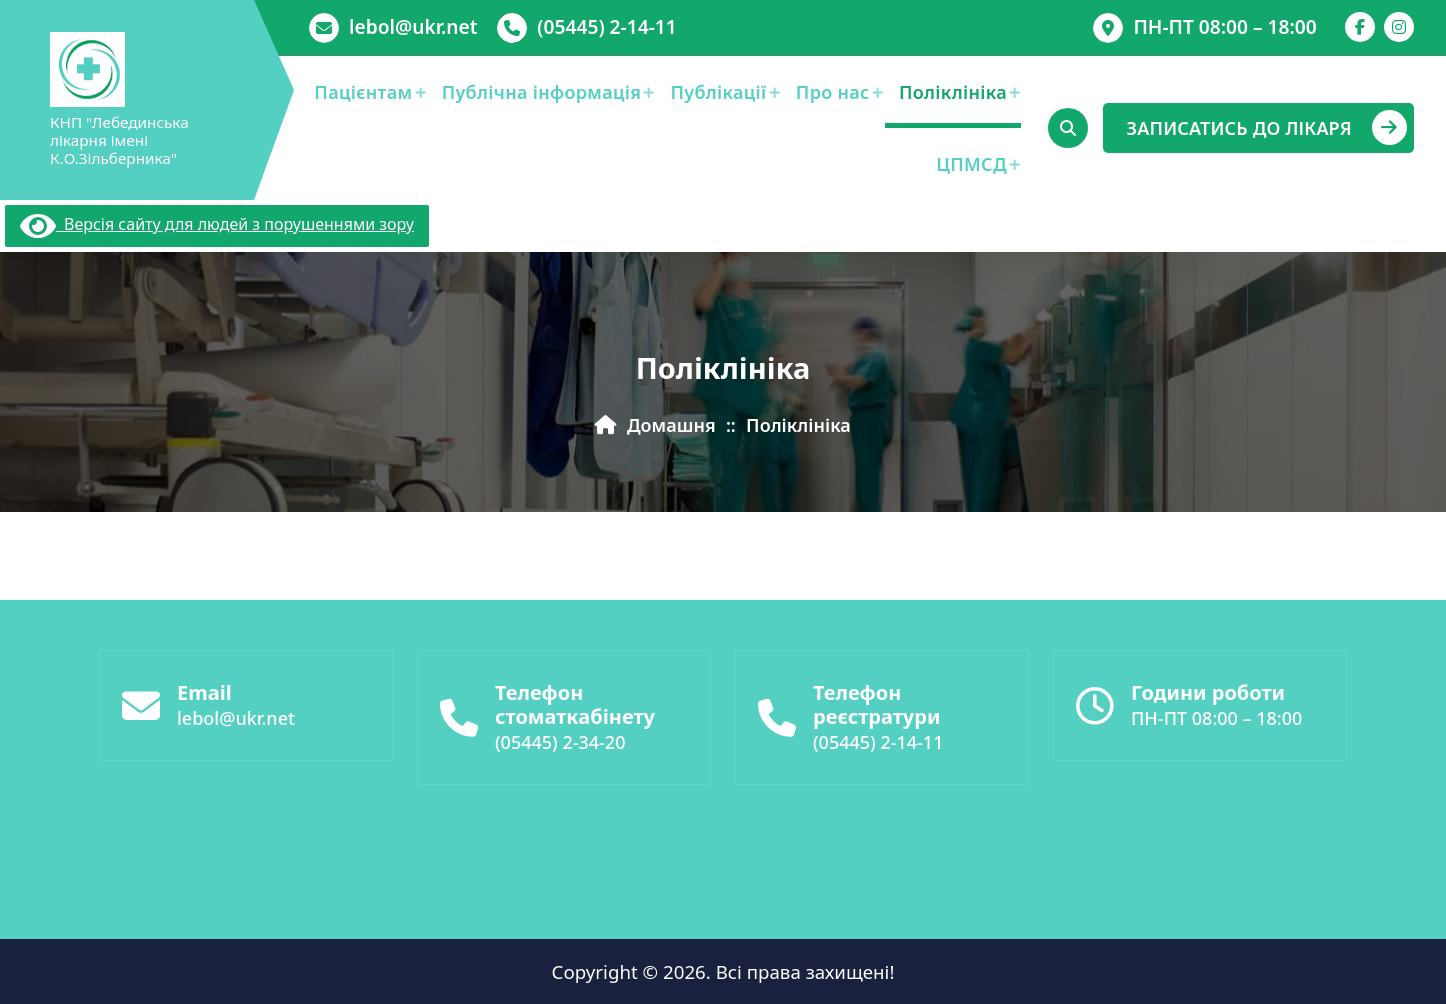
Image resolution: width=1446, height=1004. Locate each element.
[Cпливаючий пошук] (1068, 128)
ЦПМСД (971, 164)
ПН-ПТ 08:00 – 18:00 (1224, 26)
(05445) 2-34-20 (560, 750)
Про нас (833, 92)
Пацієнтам (363, 92)
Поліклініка (953, 92)
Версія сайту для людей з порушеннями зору (217, 224)
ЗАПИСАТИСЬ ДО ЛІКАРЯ (1267, 127)
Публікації (719, 92)
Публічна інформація (542, 92)
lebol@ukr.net (413, 26)
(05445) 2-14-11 (606, 26)
